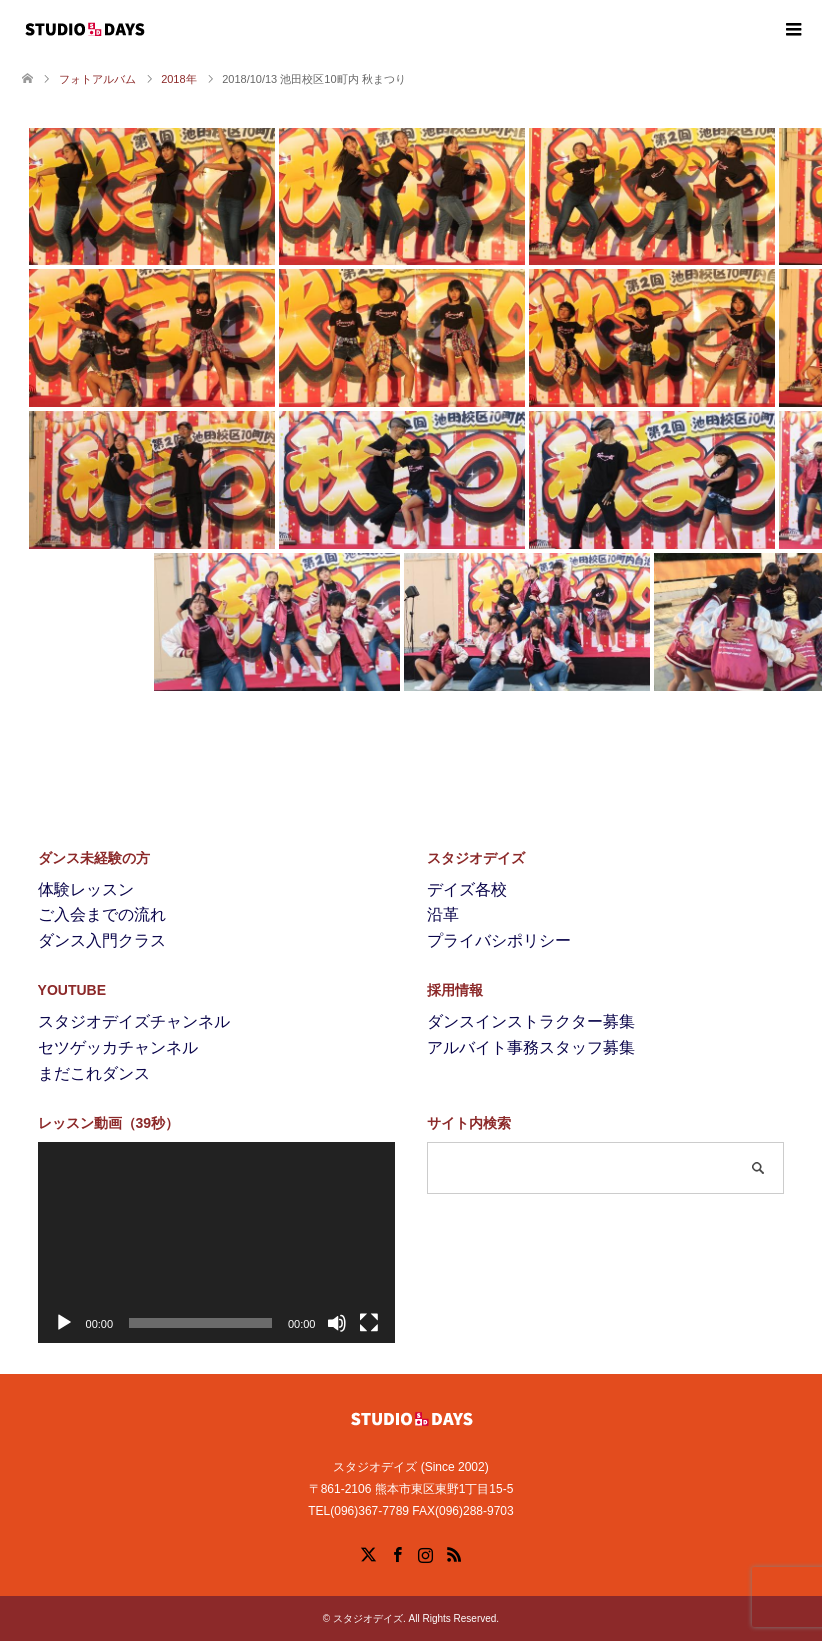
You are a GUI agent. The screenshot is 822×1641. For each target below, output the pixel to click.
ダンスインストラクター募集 (531, 1021)
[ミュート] (337, 1323)
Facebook (397, 1553)
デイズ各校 (467, 889)
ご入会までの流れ (102, 914)
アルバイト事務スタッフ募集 (531, 1047)
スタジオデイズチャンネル (134, 1021)
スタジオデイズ (368, 1618)
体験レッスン (86, 889)
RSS (454, 1553)
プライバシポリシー (499, 940)
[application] (217, 1242)
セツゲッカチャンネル (118, 1047)
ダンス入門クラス (102, 940)
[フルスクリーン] (369, 1323)
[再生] (64, 1323)
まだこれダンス (94, 1073)
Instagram (425, 1553)
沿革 (443, 914)
